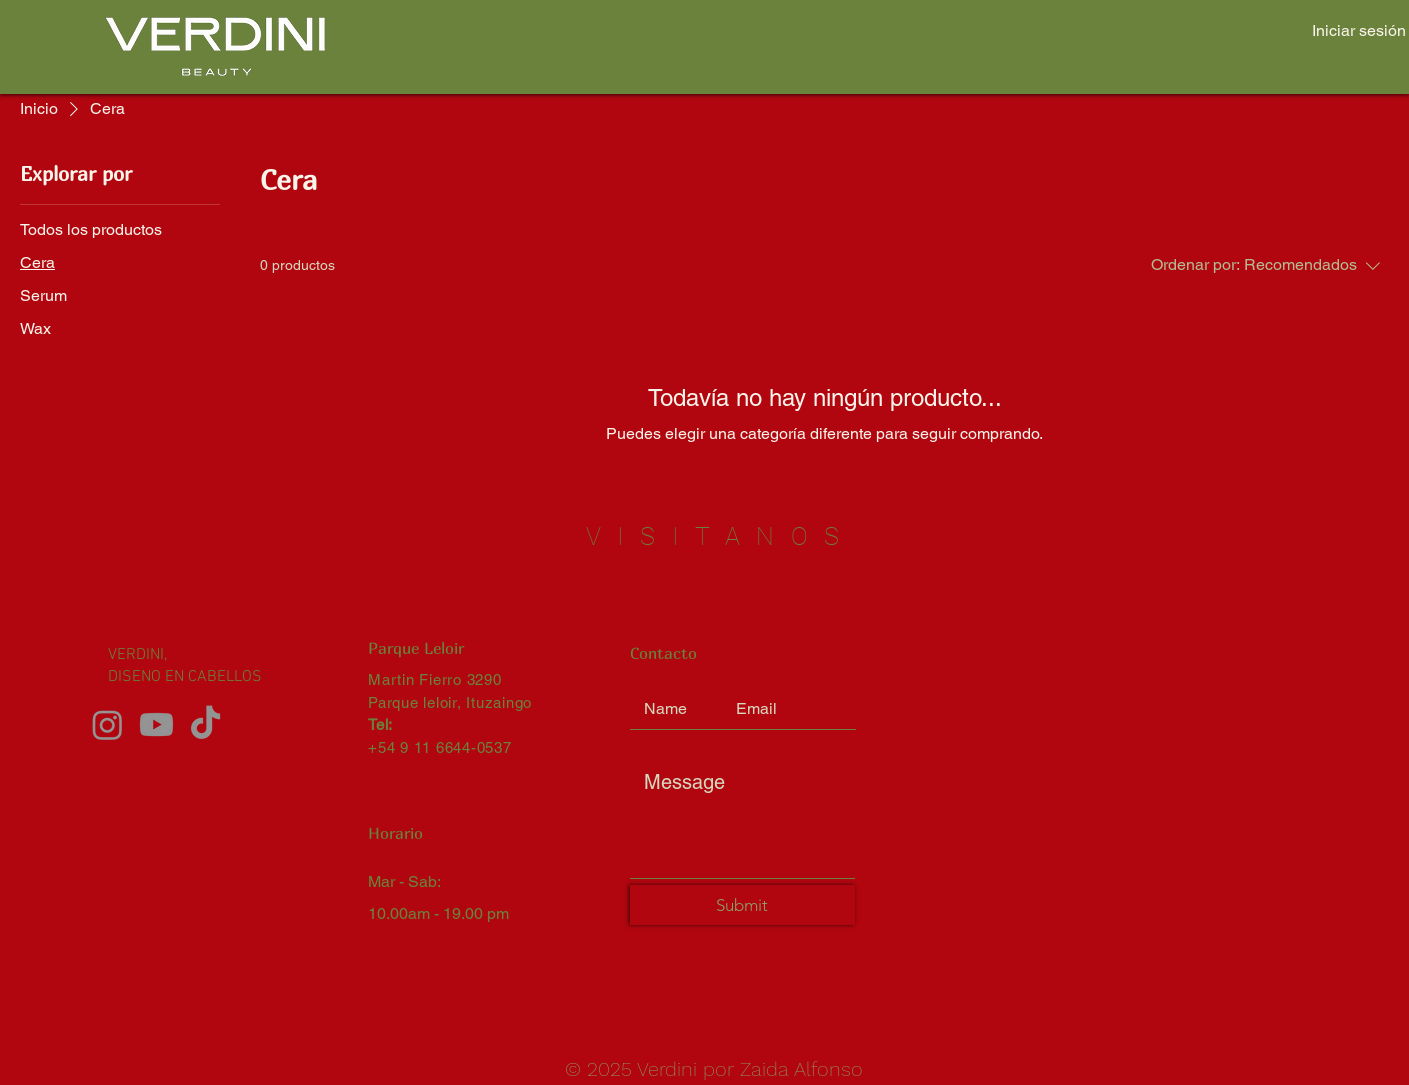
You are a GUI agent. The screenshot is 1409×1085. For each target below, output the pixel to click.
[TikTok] (205, 724)
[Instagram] (107, 724)
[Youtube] (156, 724)
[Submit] (742, 905)
